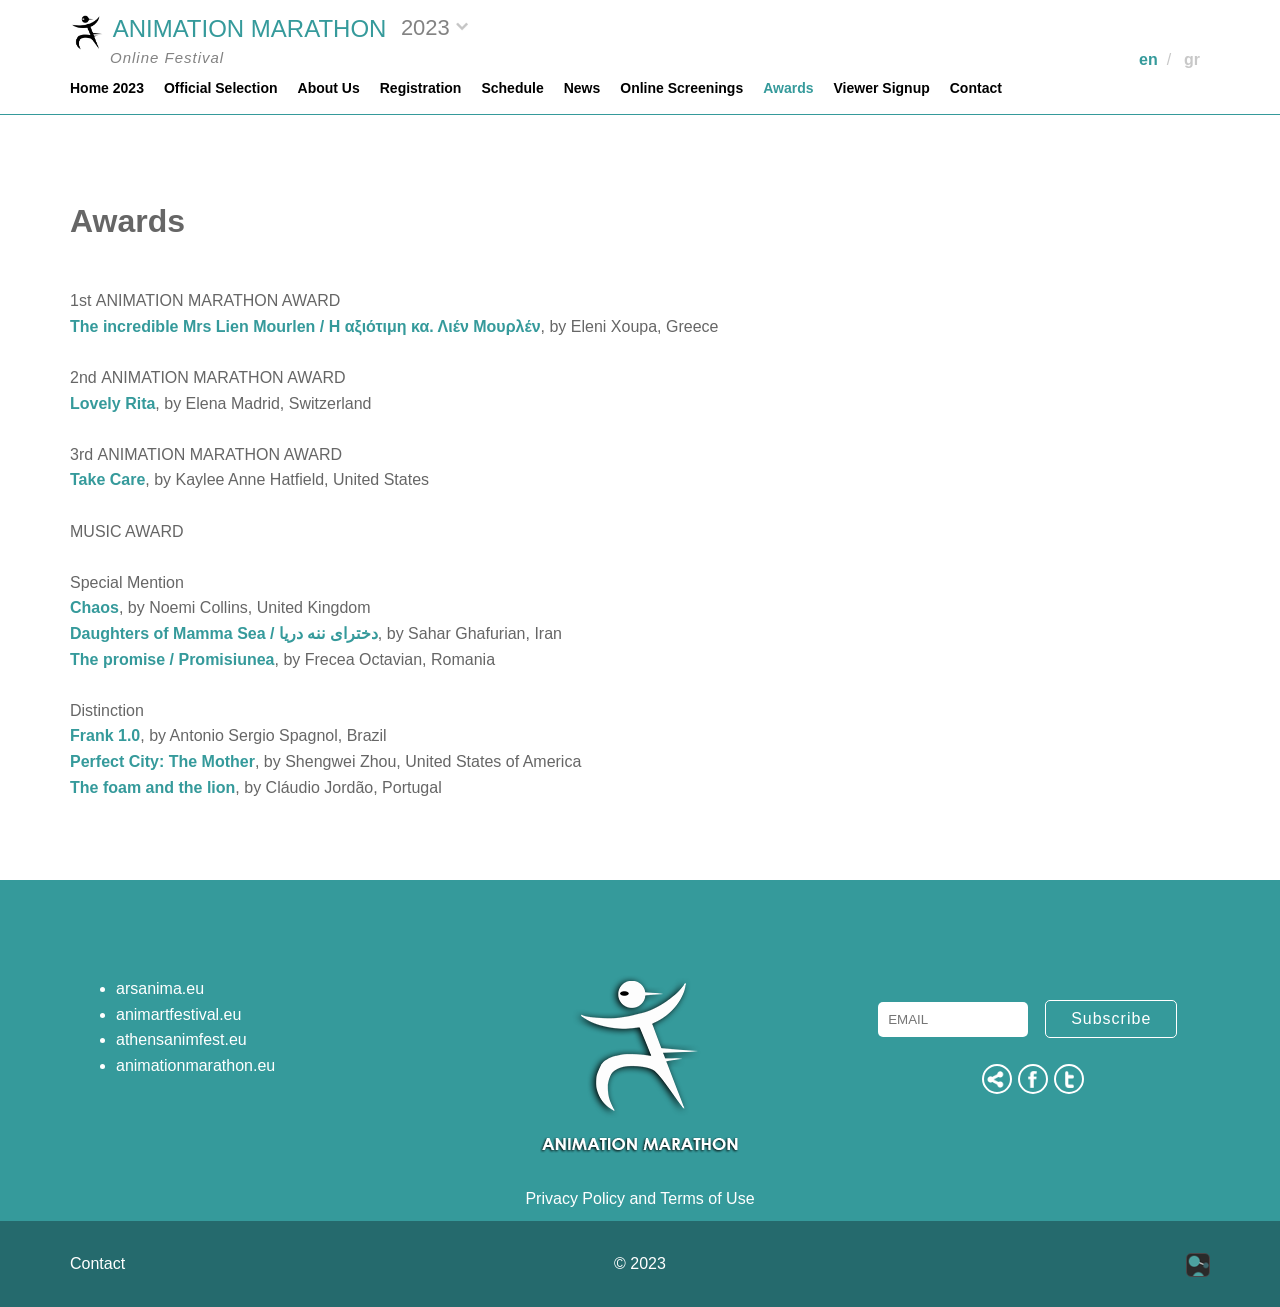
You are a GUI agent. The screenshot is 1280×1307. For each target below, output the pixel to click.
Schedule (512, 88)
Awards (788, 88)
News (582, 88)
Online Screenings (681, 88)
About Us (329, 88)
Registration (421, 88)
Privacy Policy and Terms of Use (639, 1198)
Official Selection (221, 88)
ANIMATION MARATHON (228, 31)
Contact (976, 88)
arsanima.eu (160, 988)
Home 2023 (107, 88)
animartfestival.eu (178, 1014)
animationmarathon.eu (195, 1065)
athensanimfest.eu (181, 1039)
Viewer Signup (882, 88)
